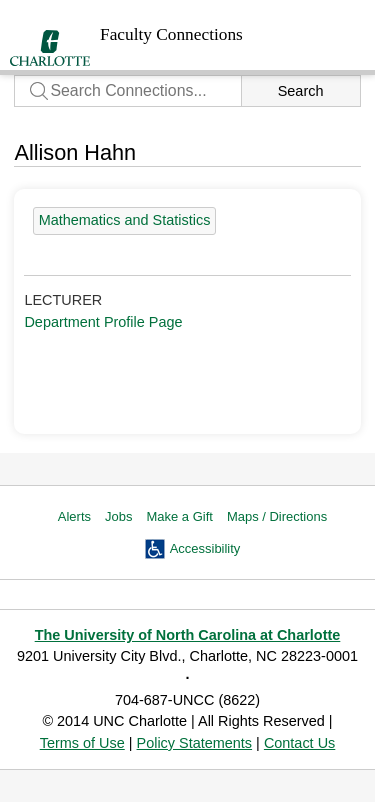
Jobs (118, 516)
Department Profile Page (103, 322)
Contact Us (299, 743)
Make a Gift (179, 516)
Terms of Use (82, 743)
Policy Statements (195, 743)
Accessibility (205, 548)
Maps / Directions (277, 516)
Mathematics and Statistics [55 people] (125, 220)
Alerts (74, 516)
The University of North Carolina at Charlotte (188, 635)
